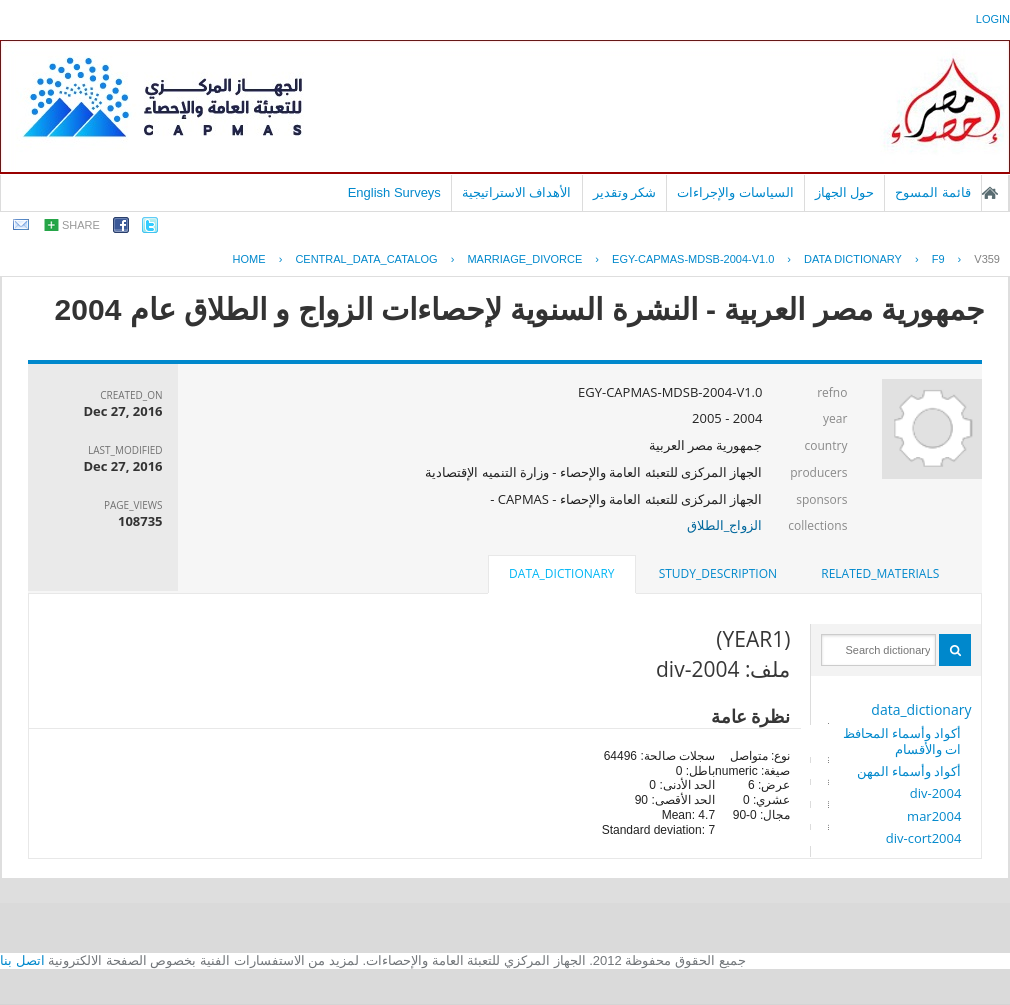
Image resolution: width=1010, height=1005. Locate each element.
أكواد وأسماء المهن (909, 771)
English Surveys (394, 192)
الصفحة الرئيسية (990, 193)
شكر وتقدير (625, 192)
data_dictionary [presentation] (561, 573)
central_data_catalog (366, 259)
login (993, 19)
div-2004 (936, 793)
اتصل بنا (22, 960)
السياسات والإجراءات (735, 192)
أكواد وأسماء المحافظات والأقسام (902, 741)
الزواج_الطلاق (725, 525)
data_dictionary (921, 709)
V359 (987, 259)
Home (249, 259)
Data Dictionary (853, 259)
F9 (938, 259)
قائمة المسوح (933, 192)
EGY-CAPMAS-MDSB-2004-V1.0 (693, 259)
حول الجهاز (845, 192)
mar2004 (934, 816)
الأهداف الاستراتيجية (517, 192)
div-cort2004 (924, 838)
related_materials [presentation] (880, 573)
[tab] (880, 574)
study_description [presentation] (718, 573)
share (81, 225)
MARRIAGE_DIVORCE (524, 259)
